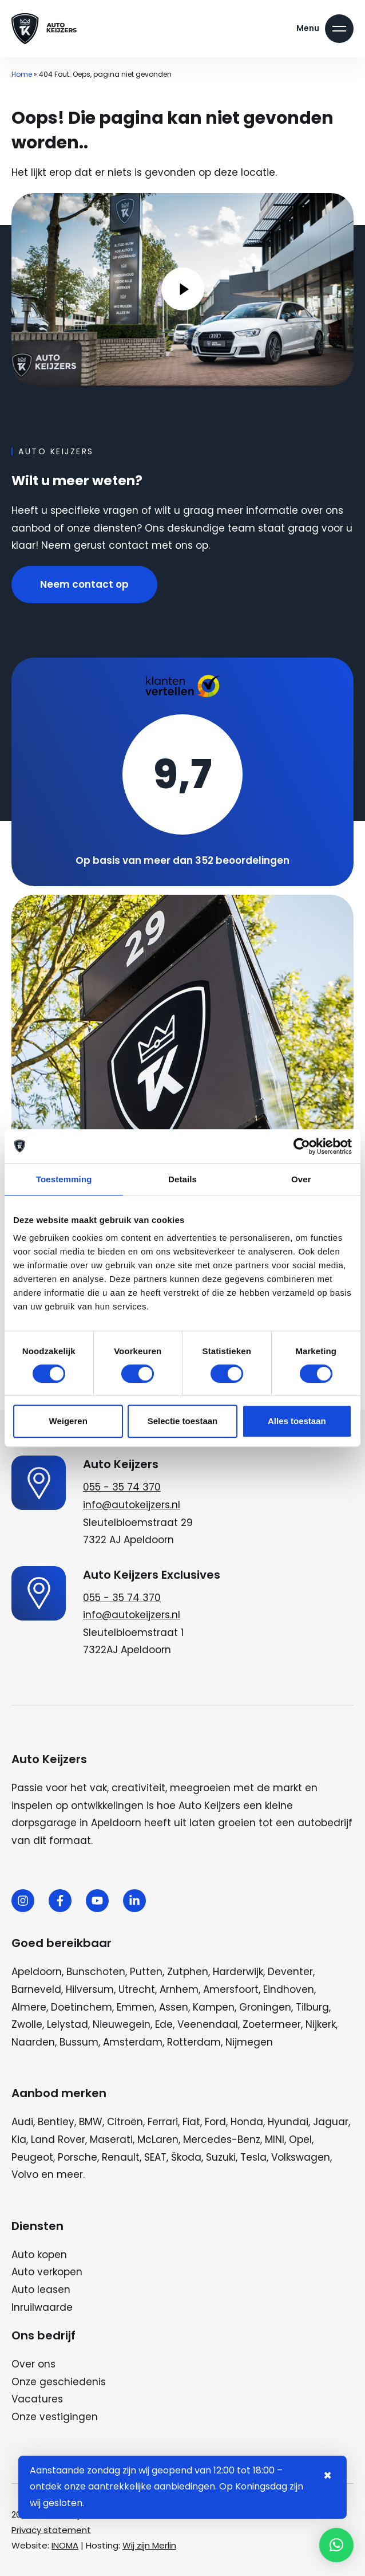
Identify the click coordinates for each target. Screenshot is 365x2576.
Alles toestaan (297, 1421)
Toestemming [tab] (64, 1179)
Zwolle (26, 2024)
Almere (28, 2007)
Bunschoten (95, 1972)
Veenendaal (207, 2024)
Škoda (186, 2157)
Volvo (24, 2174)
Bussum (78, 2042)
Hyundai (288, 2122)
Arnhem (179, 1989)
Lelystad (67, 2024)
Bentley (56, 2122)
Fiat (191, 2122)
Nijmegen (249, 2042)
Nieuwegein (121, 2024)
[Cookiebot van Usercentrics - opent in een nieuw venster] (302, 1146)
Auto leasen (40, 2289)
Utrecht (136, 1989)
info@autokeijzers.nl (131, 1505)
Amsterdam (132, 2042)
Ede (164, 2024)
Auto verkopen (46, 2272)
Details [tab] (182, 1179)
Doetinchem (81, 2007)
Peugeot (32, 2157)
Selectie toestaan (183, 1421)
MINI (274, 2139)
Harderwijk (238, 1972)
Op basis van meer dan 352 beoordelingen (182, 860)
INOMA (64, 2545)
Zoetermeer (272, 2024)
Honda (247, 2122)
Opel (300, 2139)
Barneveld (36, 1989)
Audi (22, 2122)
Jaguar (330, 2122)
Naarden (33, 2042)
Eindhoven (288, 1989)
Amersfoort (231, 1989)
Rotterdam (194, 2042)
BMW (90, 2122)
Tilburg (312, 2007)
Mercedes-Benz (221, 2139)
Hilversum (90, 1989)
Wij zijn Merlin (149, 2545)
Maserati (111, 2139)
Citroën (125, 2122)
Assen (173, 2007)
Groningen (265, 2007)
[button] (336, 2545)
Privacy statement (51, 2530)
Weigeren (68, 1421)
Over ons (33, 2364)
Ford (215, 2122)
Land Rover (58, 2139)
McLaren (157, 2139)
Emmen (135, 2007)
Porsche (77, 2157)
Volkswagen (300, 2157)
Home (21, 74)
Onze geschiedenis (58, 2382)
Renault (121, 2157)
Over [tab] (301, 1179)
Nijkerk (321, 2024)
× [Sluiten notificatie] (327, 2475)
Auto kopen (39, 2255)
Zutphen (187, 1972)
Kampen (214, 2007)
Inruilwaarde (42, 2307)
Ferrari (163, 2122)
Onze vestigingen (54, 2417)
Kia (18, 2139)
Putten (146, 1972)
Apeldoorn (36, 1972)
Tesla (253, 2157)
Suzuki (221, 2157)
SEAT (155, 2157)
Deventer (290, 1972)
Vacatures (37, 2399)
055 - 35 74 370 (122, 1487)
